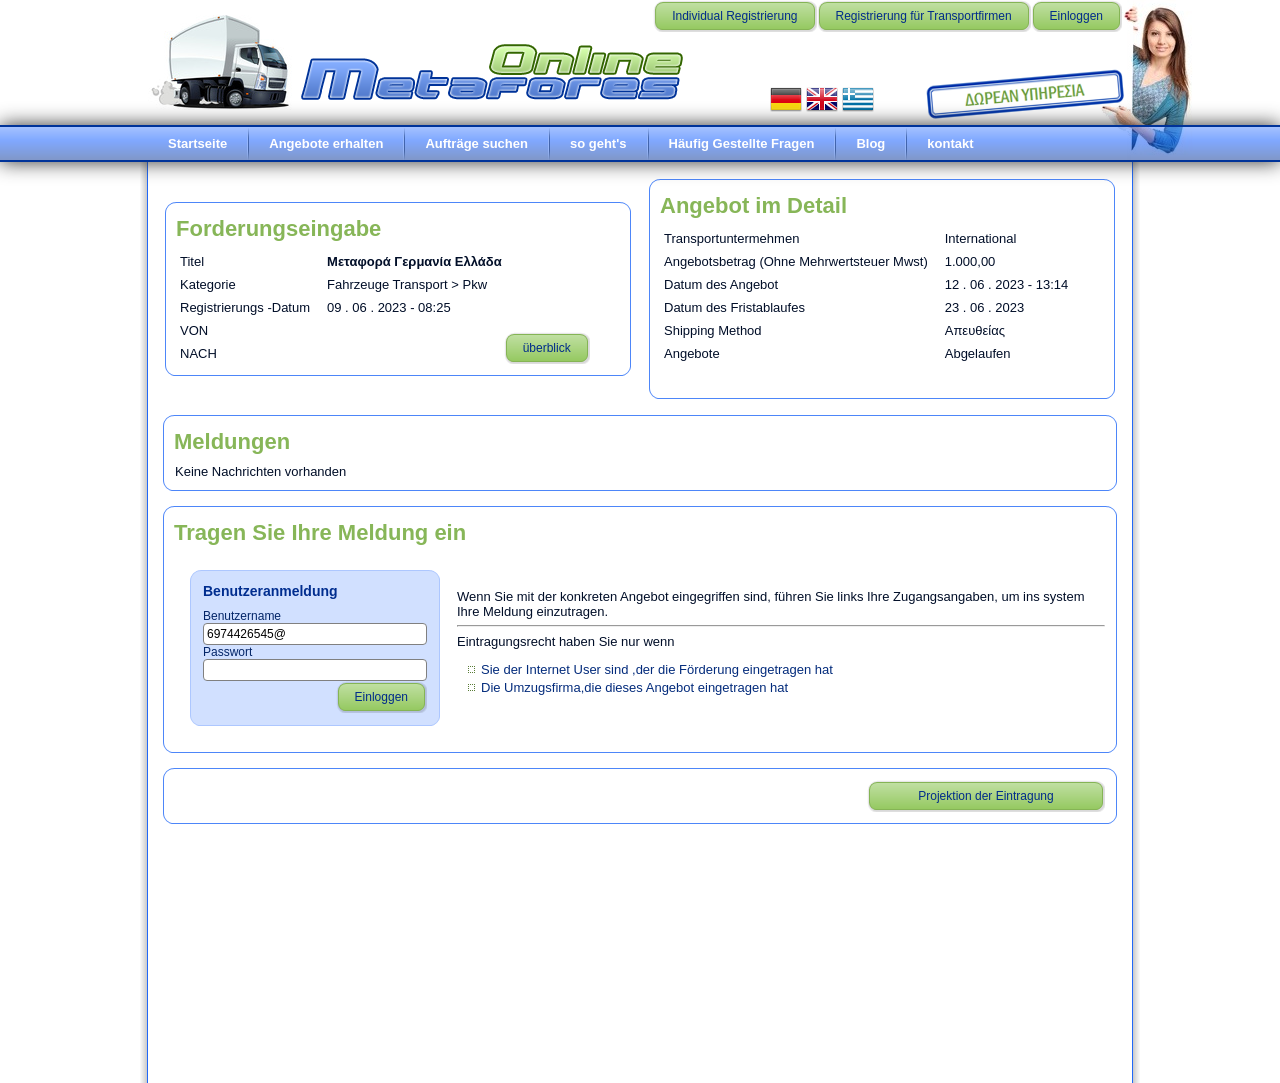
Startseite (197, 143)
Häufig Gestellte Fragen (742, 143)
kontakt (950, 143)
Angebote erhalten (326, 143)
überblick (547, 348)
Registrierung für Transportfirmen (924, 16)
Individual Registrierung (734, 16)
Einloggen (1076, 16)
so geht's (598, 143)
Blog (870, 143)
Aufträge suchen (476, 143)
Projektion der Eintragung (985, 796)
